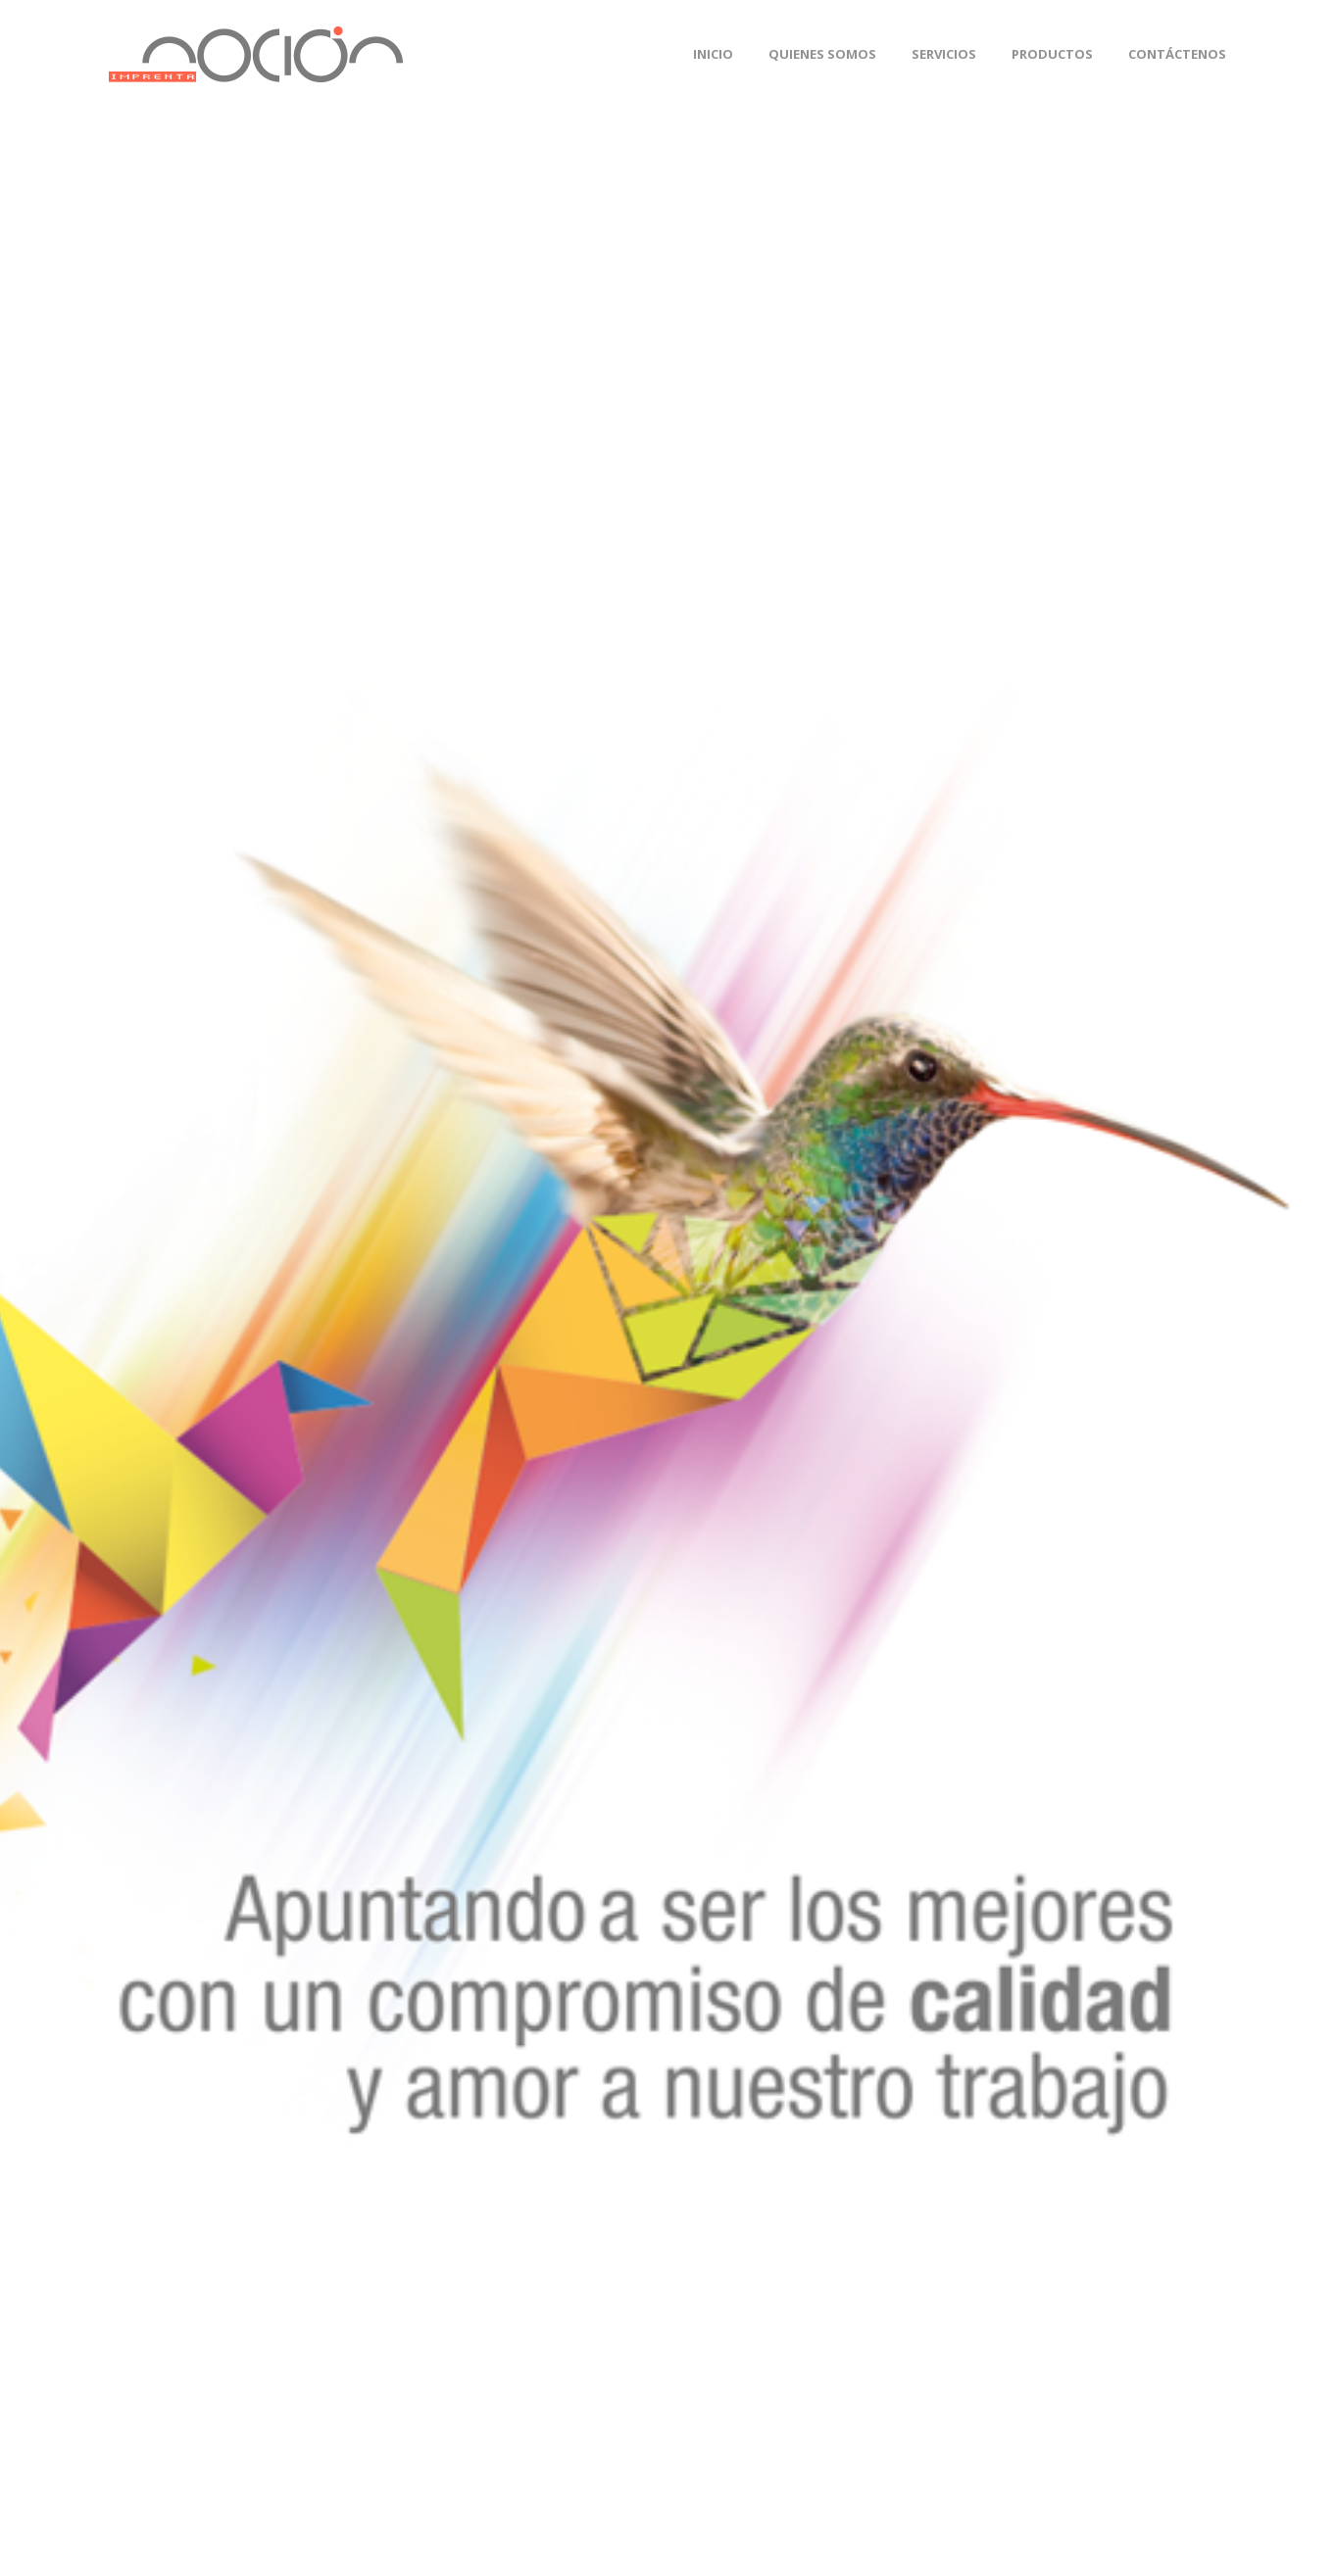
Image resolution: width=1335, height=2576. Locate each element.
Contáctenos (1177, 54)
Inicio (713, 54)
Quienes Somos (822, 54)
